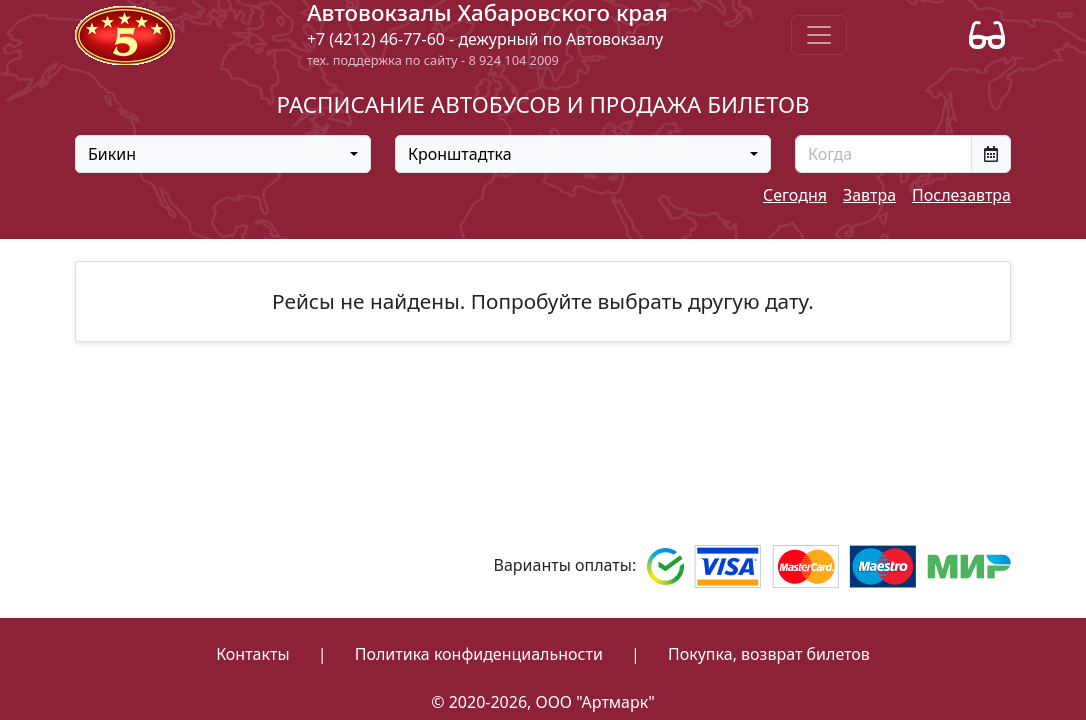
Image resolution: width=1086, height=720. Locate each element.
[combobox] (223, 154)
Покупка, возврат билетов (769, 654)
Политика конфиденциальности (479, 654)
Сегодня (795, 195)
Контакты (252, 654)
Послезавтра (961, 195)
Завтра (869, 195)
